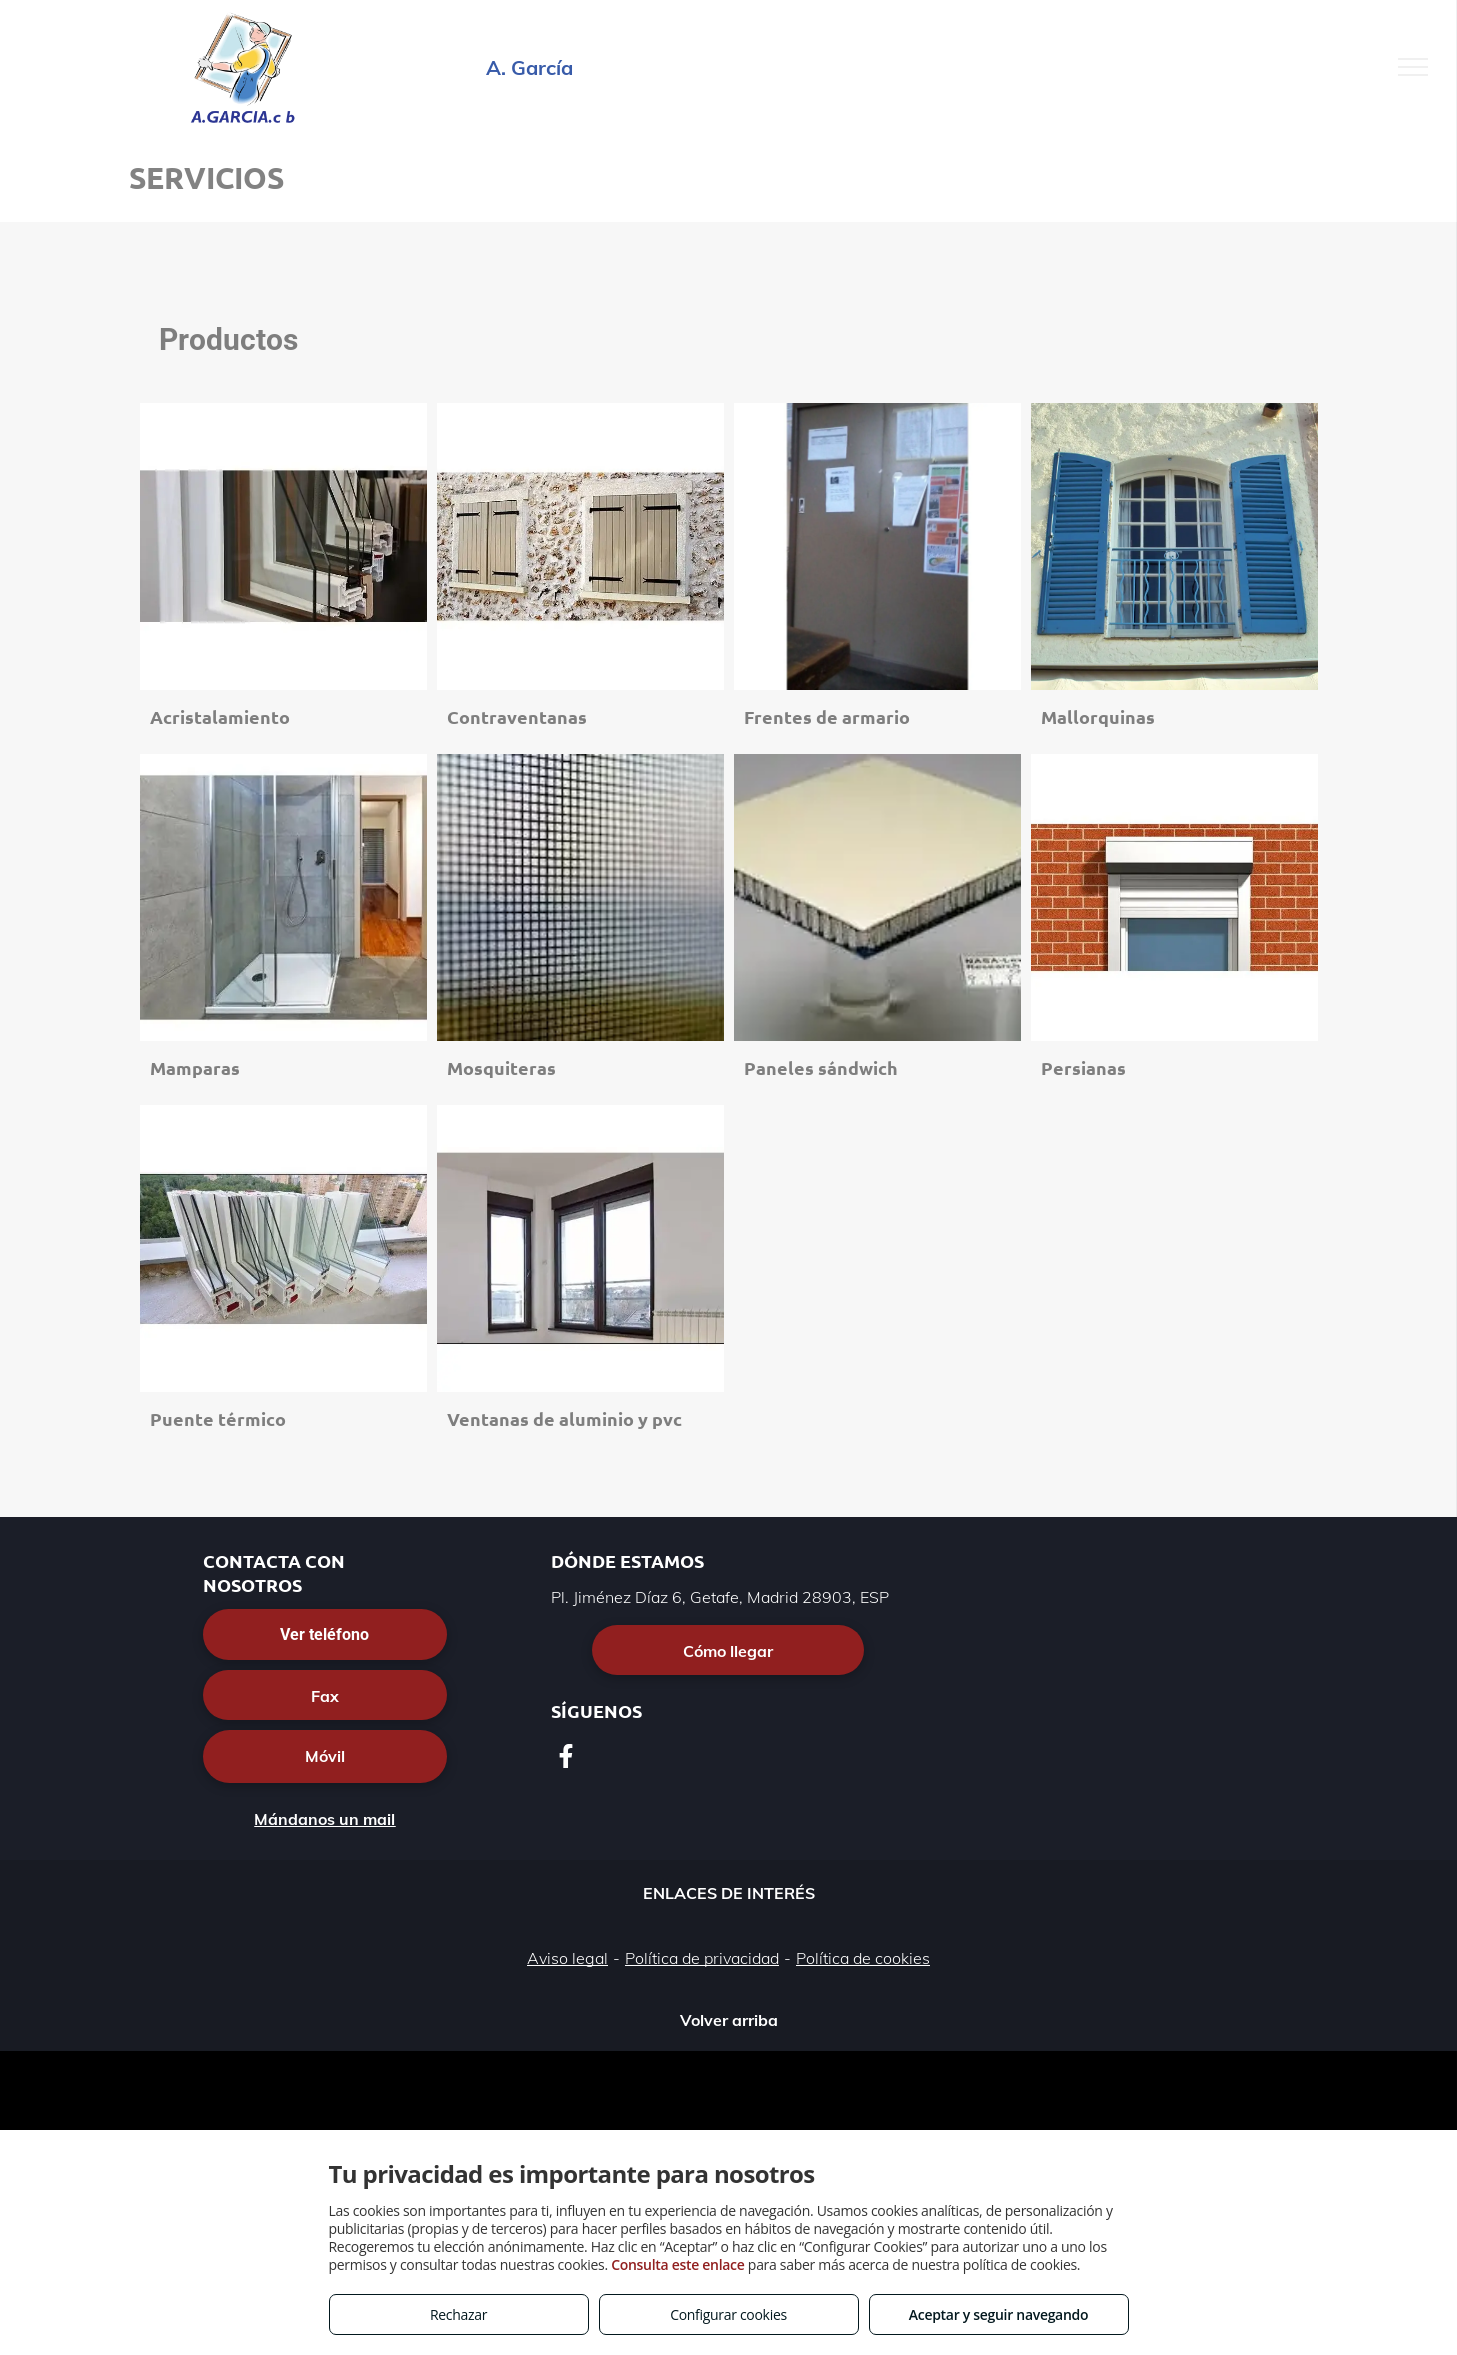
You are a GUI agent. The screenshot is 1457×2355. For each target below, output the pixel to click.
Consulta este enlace (677, 2264)
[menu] (1413, 67)
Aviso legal (567, 1958)
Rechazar (458, 2314)
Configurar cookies (728, 2314)
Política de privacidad (702, 1958)
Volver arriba (729, 2020)
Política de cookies (863, 1958)
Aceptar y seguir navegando (998, 2314)
